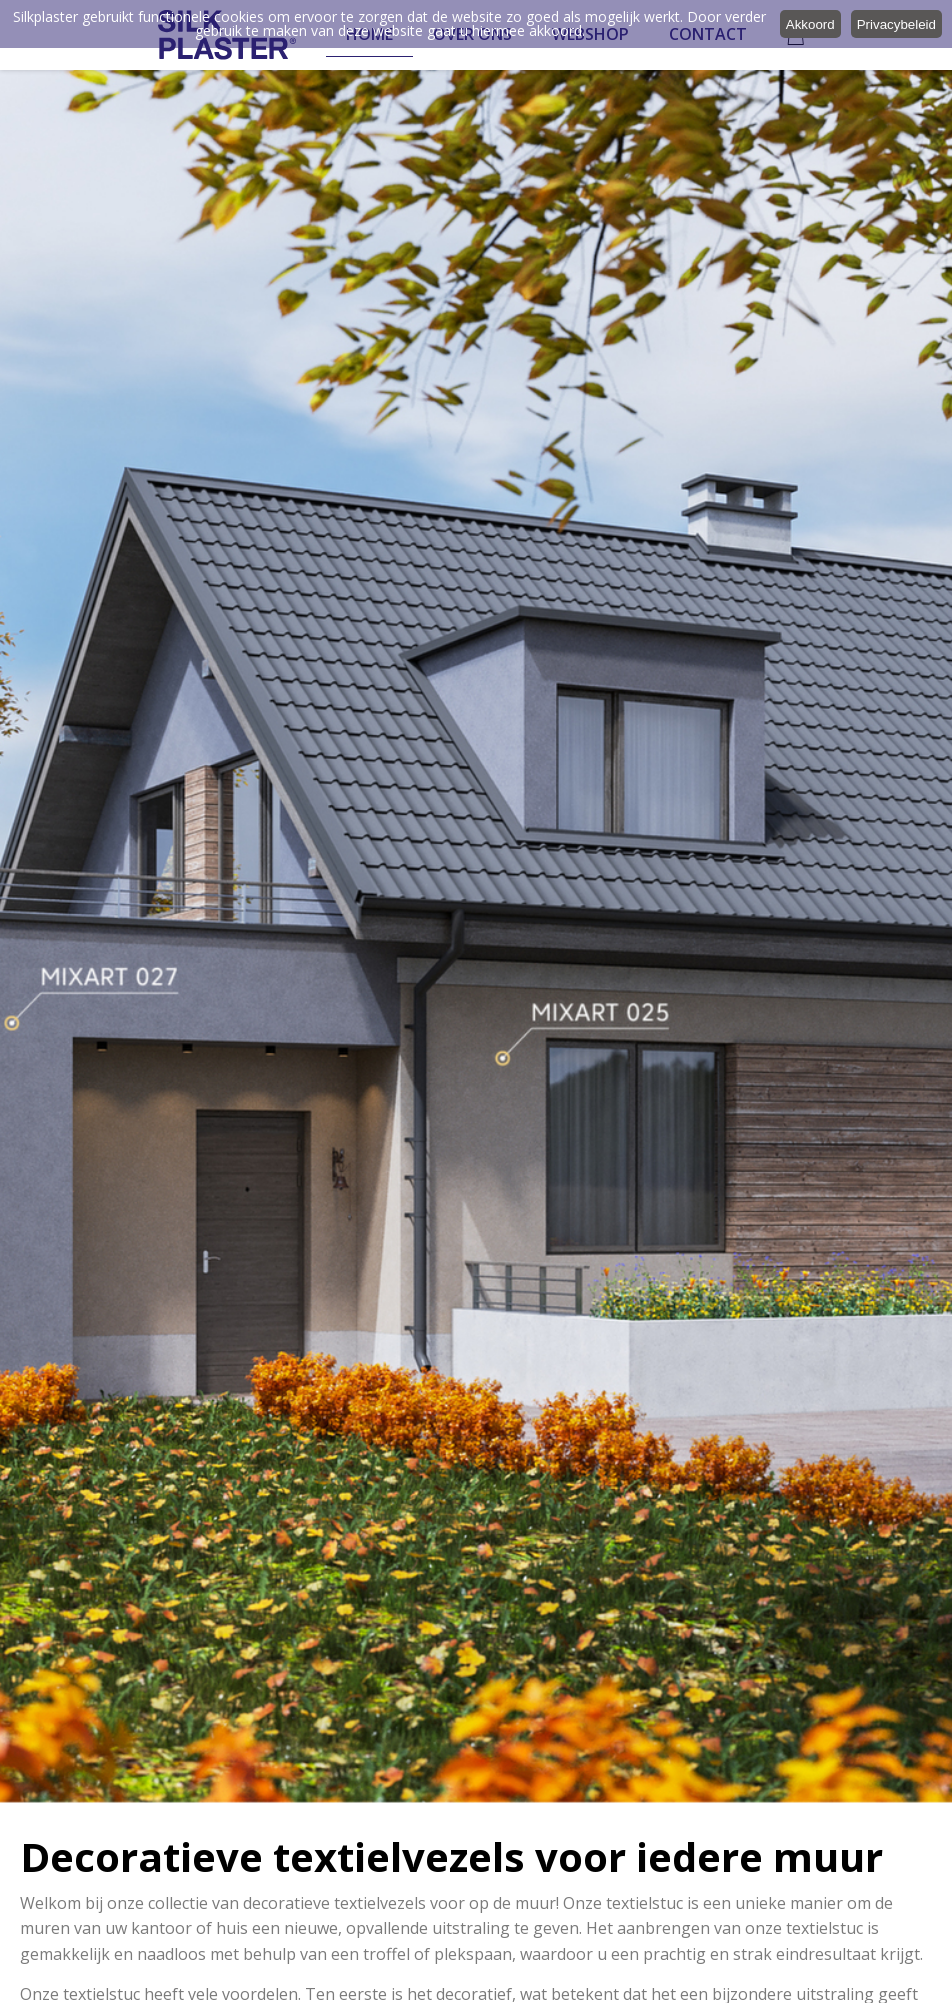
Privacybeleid (896, 24)
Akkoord (810, 24)
